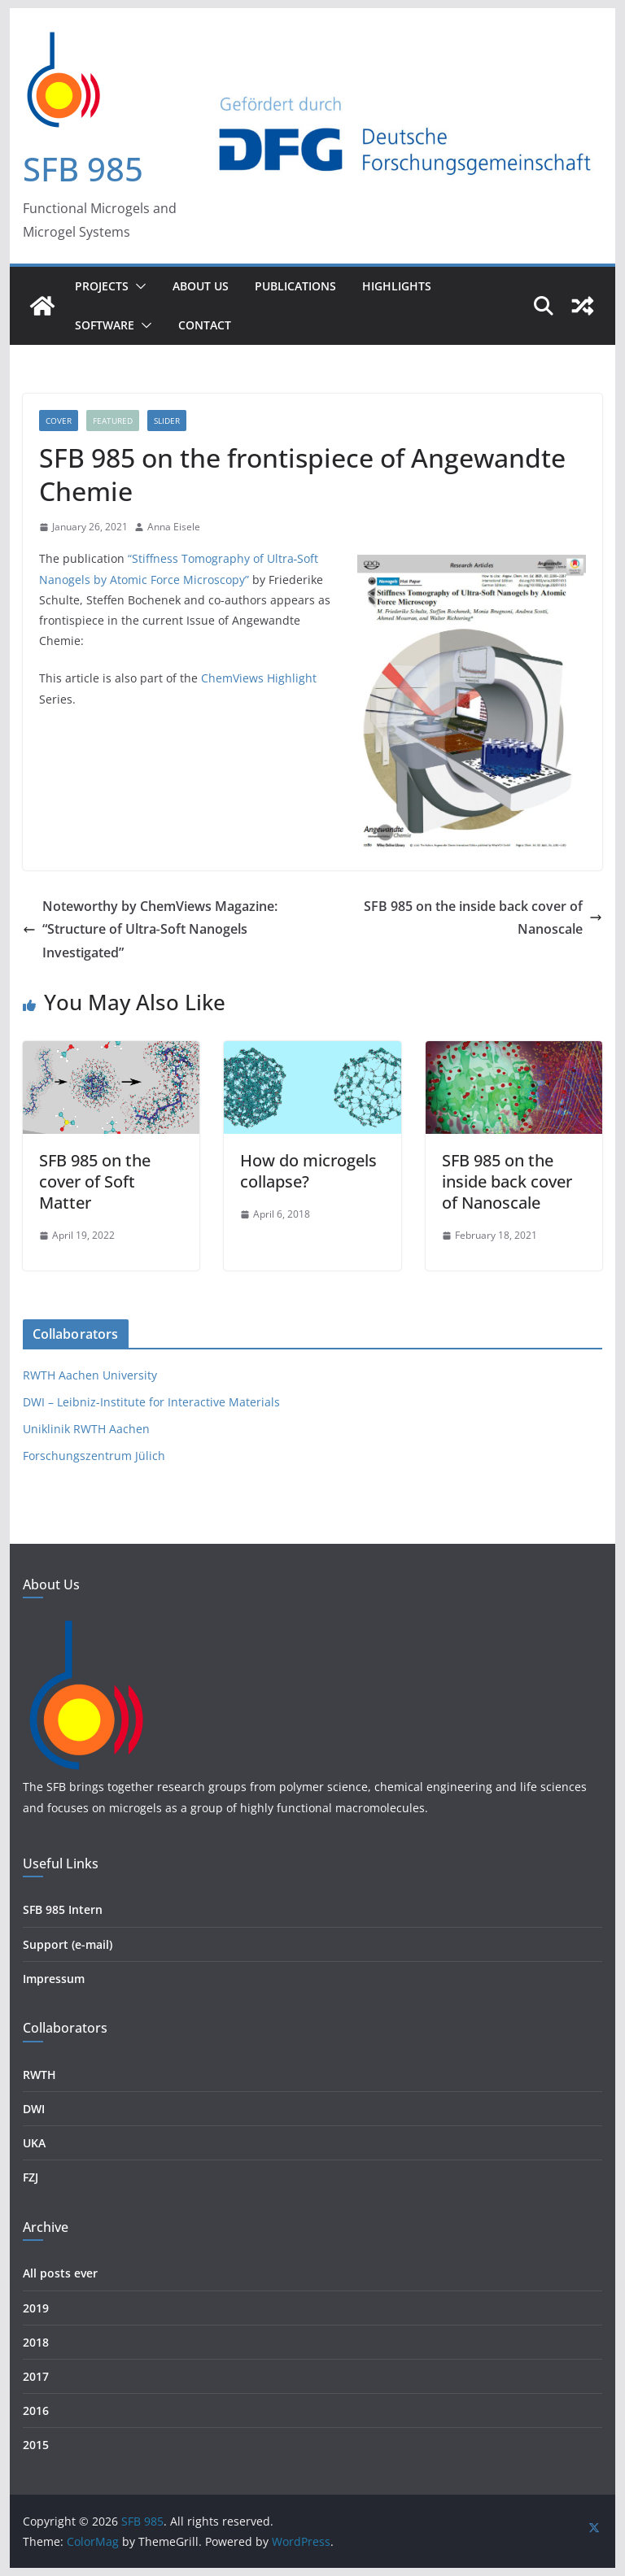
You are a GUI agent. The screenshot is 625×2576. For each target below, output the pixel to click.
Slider (167, 420)
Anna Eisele (173, 527)
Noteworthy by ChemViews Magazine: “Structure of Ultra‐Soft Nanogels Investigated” (150, 929)
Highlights (396, 286)
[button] (137, 286)
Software (104, 325)
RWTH (39, 2074)
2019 (36, 2308)
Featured (113, 420)
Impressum (54, 1978)
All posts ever (60, 2273)
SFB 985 (83, 168)
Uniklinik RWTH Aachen (86, 1428)
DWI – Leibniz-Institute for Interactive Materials (151, 1402)
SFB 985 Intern (63, 1909)
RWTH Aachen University (90, 1375)
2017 (36, 2376)
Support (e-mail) (67, 1944)
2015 (36, 2444)
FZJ (30, 2177)
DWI (34, 2108)
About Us (201, 286)
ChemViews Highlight (259, 678)
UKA (34, 2143)
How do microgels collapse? (308, 1170)
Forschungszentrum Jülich (94, 1455)
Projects (102, 286)
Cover (59, 420)
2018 (36, 2342)
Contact (204, 325)
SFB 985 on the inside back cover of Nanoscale (483, 918)
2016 (36, 2410)
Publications (295, 286)
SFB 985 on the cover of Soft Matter (95, 1181)
